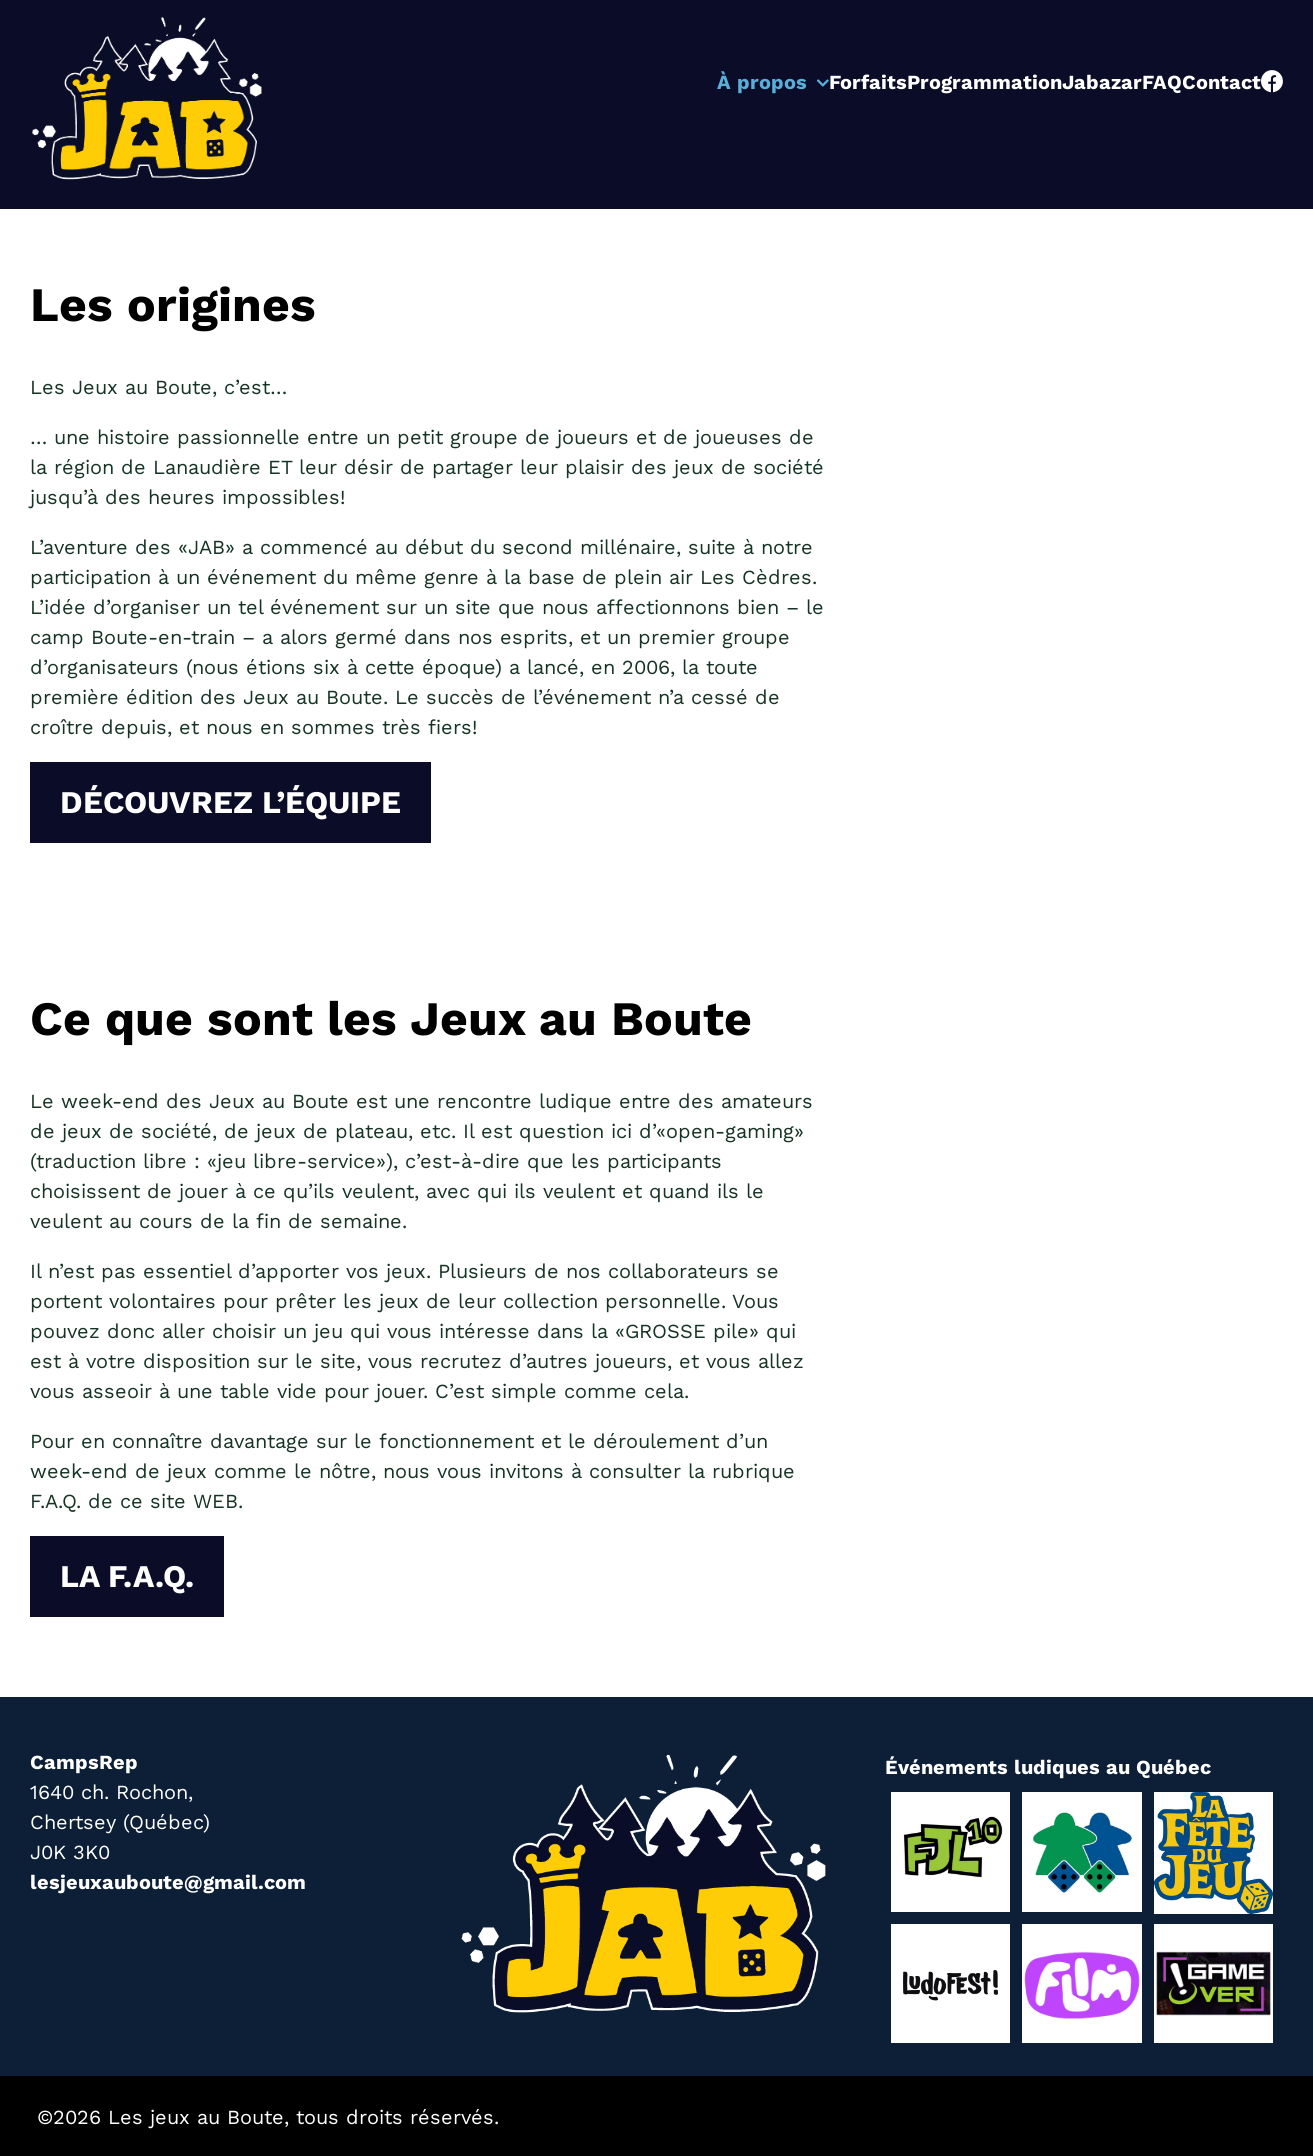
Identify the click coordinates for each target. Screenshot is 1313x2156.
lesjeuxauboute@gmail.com (168, 1882)
